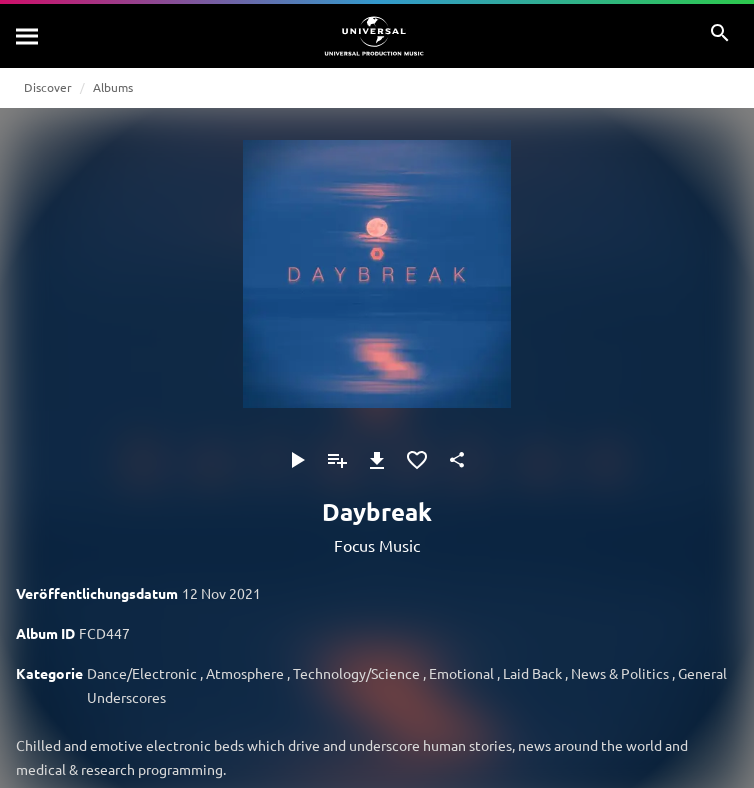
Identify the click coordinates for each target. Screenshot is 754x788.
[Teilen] (457, 460)
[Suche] (28, 36)
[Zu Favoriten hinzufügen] (417, 460)
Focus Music (377, 545)
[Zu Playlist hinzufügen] (337, 460)
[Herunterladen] (377, 460)
